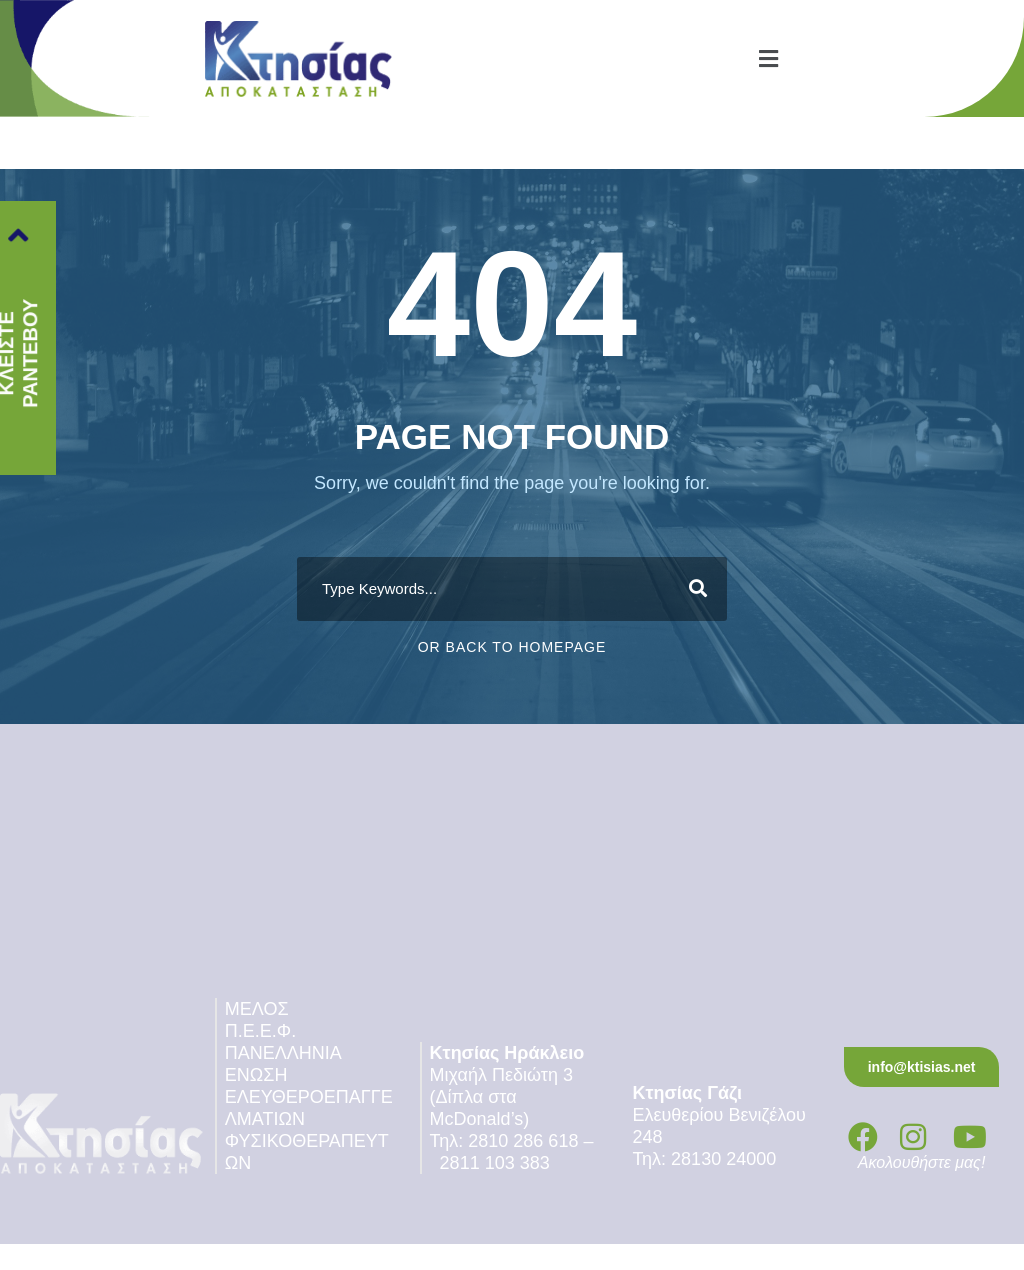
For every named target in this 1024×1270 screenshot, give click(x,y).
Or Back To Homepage (512, 647)
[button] (768, 58)
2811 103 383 (495, 1163)
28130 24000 (726, 1159)
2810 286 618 (523, 1141)
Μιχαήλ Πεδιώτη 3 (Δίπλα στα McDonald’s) (504, 1097)
